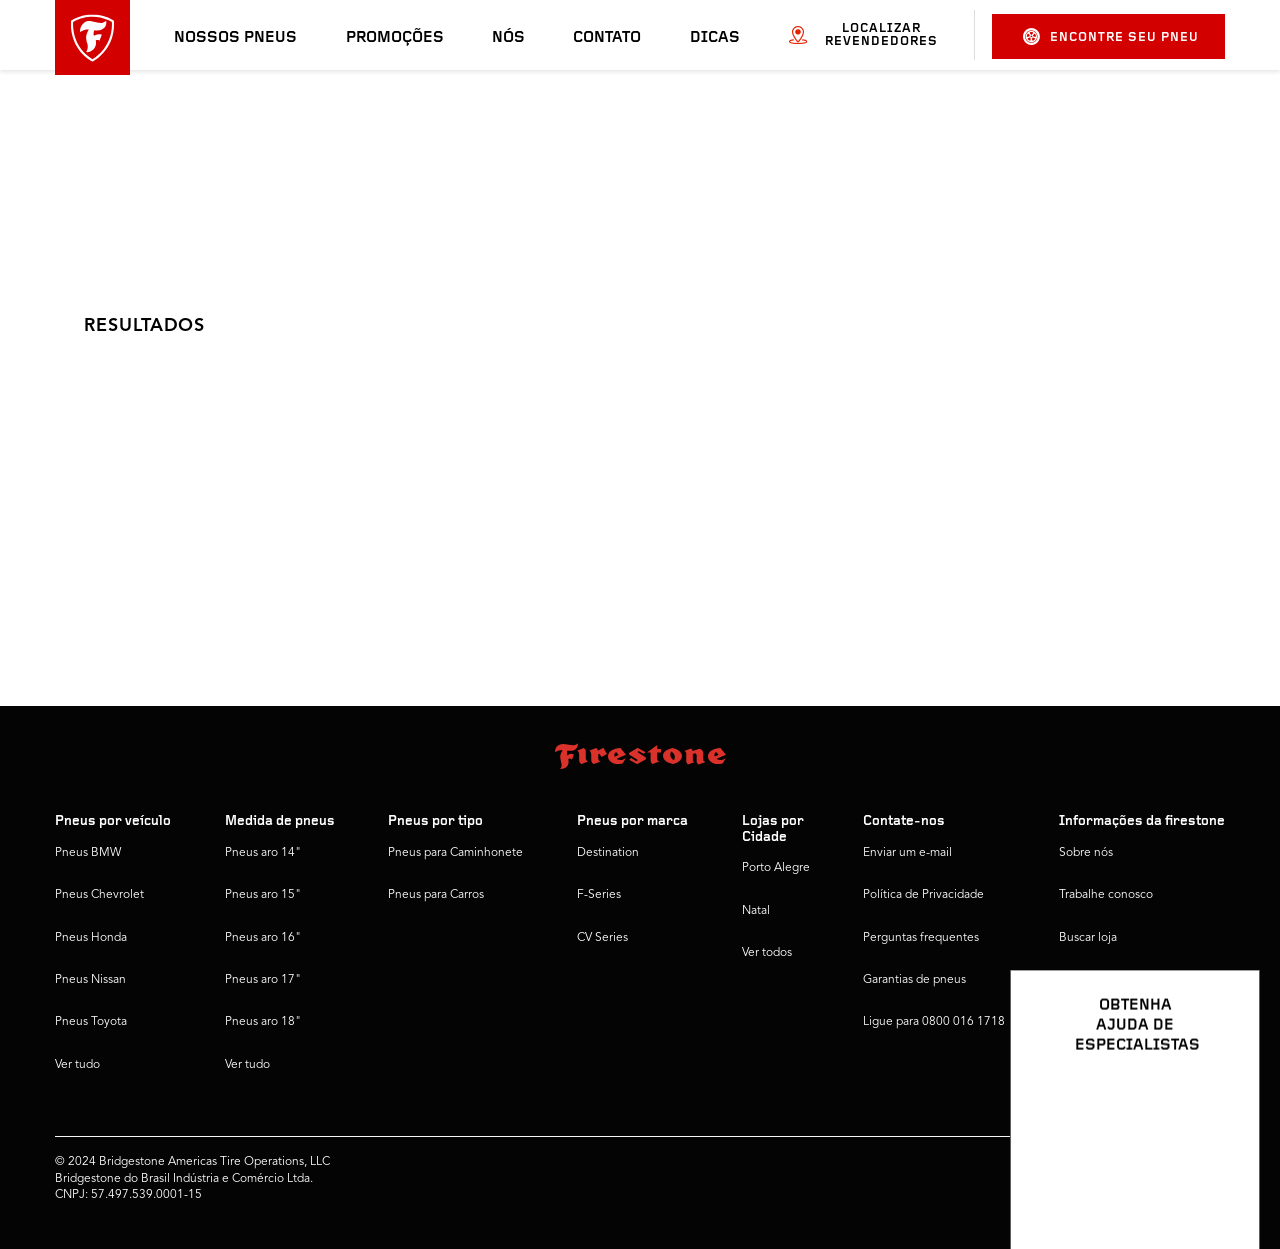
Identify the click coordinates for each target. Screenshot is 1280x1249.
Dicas (715, 38)
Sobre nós (1086, 853)
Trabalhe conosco (1106, 895)
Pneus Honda (91, 938)
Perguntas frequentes (921, 938)
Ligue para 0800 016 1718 (934, 1022)
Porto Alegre (776, 868)
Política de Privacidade (923, 895)
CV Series (602, 938)
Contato (607, 38)
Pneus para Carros (436, 895)
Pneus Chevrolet (99, 895)
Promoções (395, 38)
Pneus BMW (88, 853)
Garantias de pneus (914, 980)
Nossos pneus (235, 38)
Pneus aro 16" (263, 938)
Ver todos (767, 953)
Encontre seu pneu (1111, 36)
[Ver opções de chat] (1222, 1176)
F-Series (599, 895)
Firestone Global (1103, 1022)
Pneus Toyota (91, 1022)
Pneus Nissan (90, 980)
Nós (508, 38)
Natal (756, 911)
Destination (608, 853)
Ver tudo (77, 1065)
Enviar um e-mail (907, 853)
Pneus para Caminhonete (455, 853)
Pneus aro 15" (263, 895)
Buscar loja (1088, 938)
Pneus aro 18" (263, 1022)
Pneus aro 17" (263, 980)
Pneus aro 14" (263, 853)
